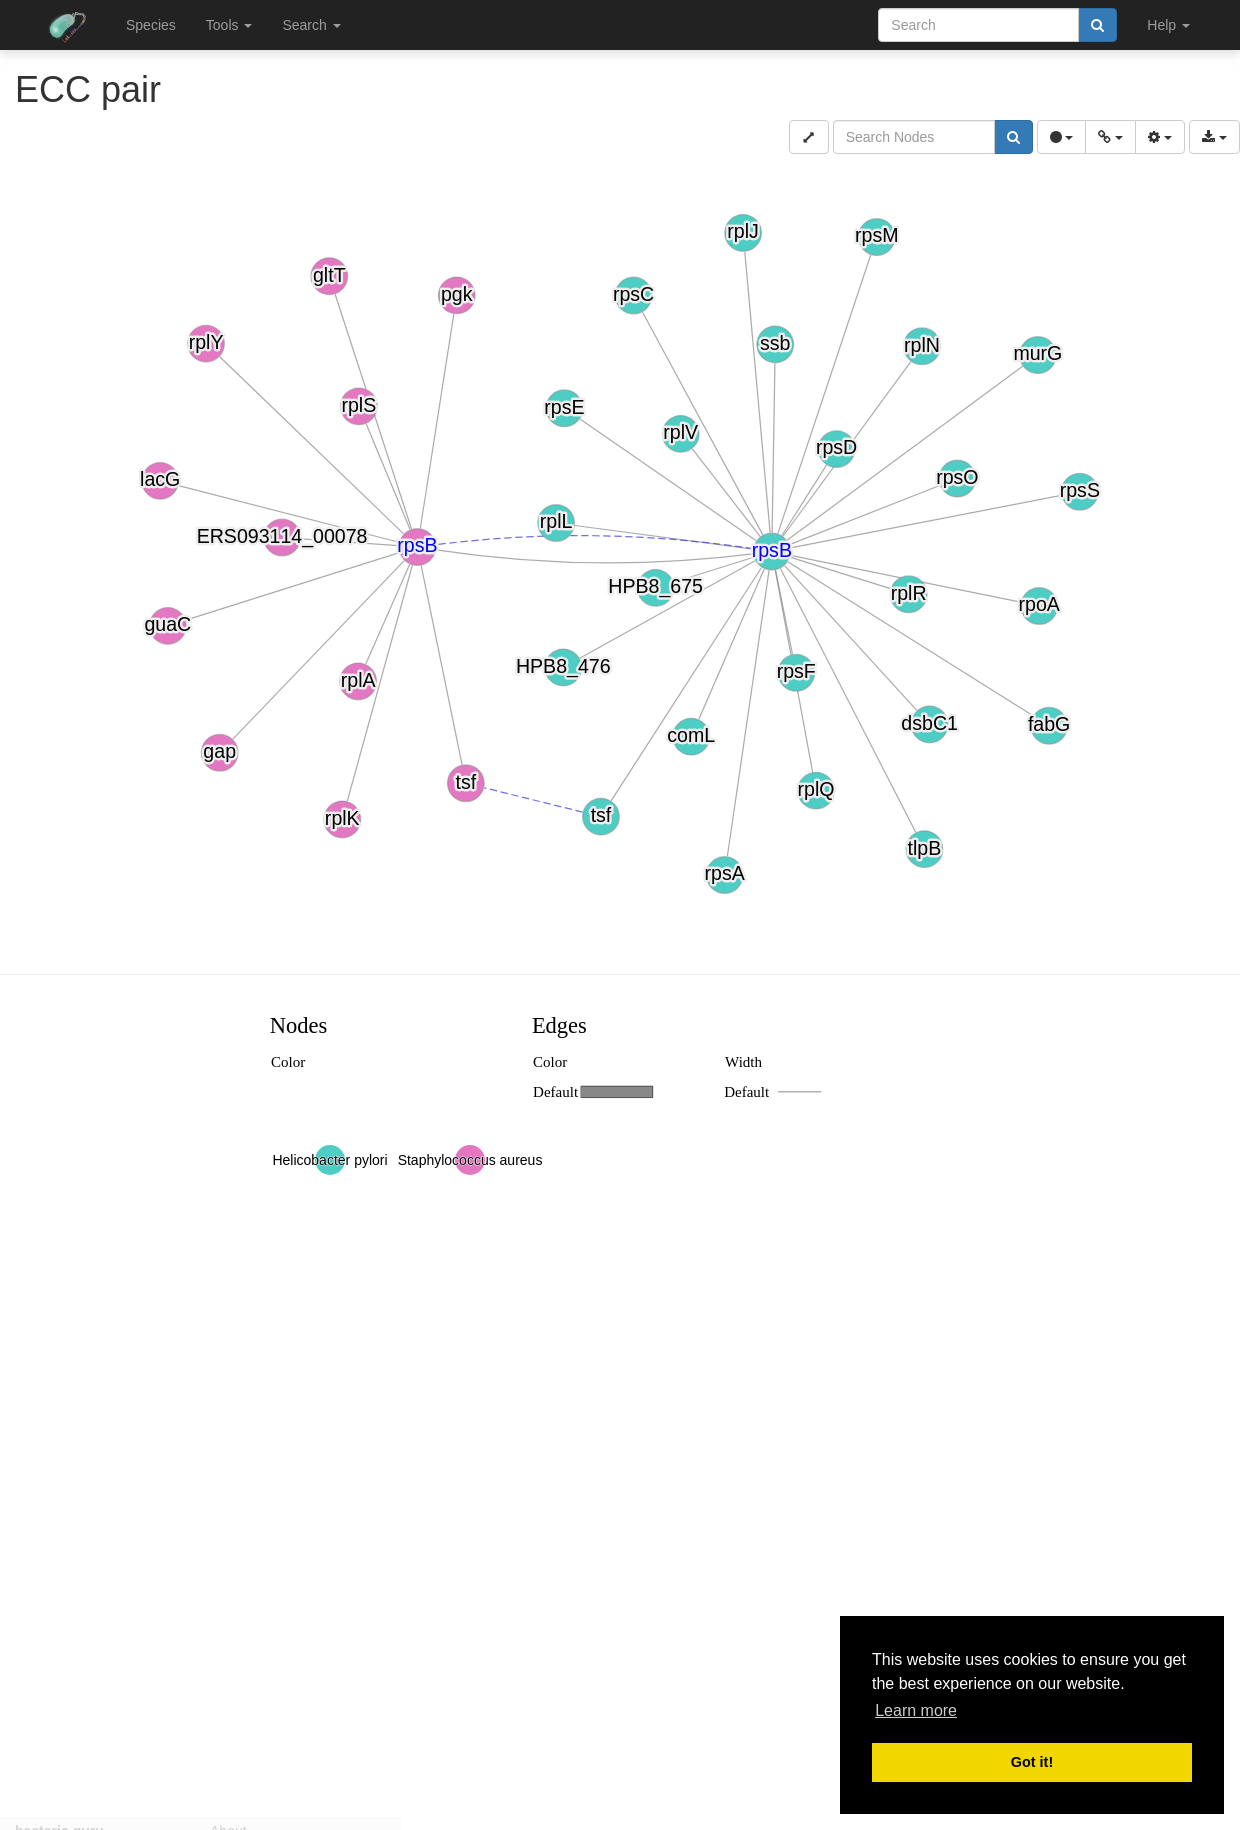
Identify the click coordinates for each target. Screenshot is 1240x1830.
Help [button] (1168, 25)
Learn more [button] (916, 1710)
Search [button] (311, 25)
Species (151, 25)
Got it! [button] (1032, 1762)
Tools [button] (229, 25)
